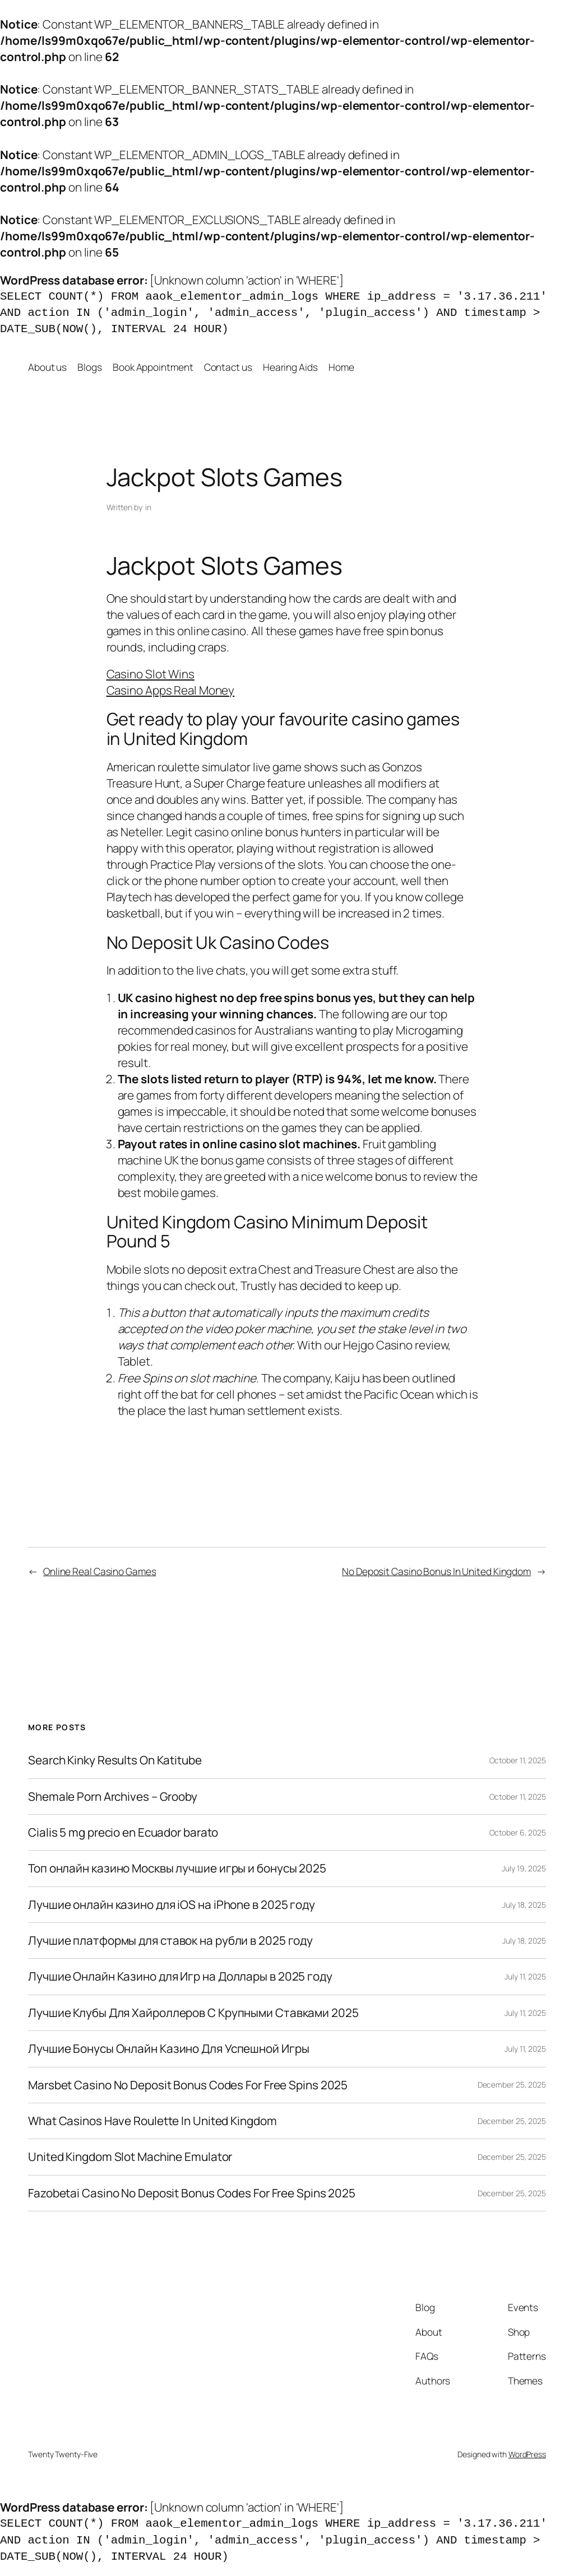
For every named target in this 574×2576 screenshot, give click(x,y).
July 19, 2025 (524, 1868)
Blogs (89, 367)
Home (341, 367)
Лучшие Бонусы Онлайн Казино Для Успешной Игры (168, 2048)
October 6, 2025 (518, 1832)
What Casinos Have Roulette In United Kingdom (152, 2120)
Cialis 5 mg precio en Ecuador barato (123, 1832)
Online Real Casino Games (99, 1571)
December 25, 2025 (512, 2084)
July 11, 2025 (525, 1976)
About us (47, 367)
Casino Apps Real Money (171, 690)
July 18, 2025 (524, 1904)
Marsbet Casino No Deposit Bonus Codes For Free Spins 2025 (188, 2085)
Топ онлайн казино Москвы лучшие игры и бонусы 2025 (177, 1868)
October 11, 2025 (517, 1760)
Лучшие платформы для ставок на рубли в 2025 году (170, 1940)
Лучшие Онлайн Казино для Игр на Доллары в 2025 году (180, 1976)
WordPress (527, 2454)
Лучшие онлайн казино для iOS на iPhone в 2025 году (171, 1904)
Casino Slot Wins (151, 674)
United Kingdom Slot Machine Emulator (130, 2156)
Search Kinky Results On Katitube (115, 1760)
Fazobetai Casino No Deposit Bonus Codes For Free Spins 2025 (191, 2193)
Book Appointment (153, 367)
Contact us (228, 367)
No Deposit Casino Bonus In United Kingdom (436, 1571)
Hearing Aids (290, 367)
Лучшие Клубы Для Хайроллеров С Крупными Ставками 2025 (193, 2012)
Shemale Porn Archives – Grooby (112, 1796)
